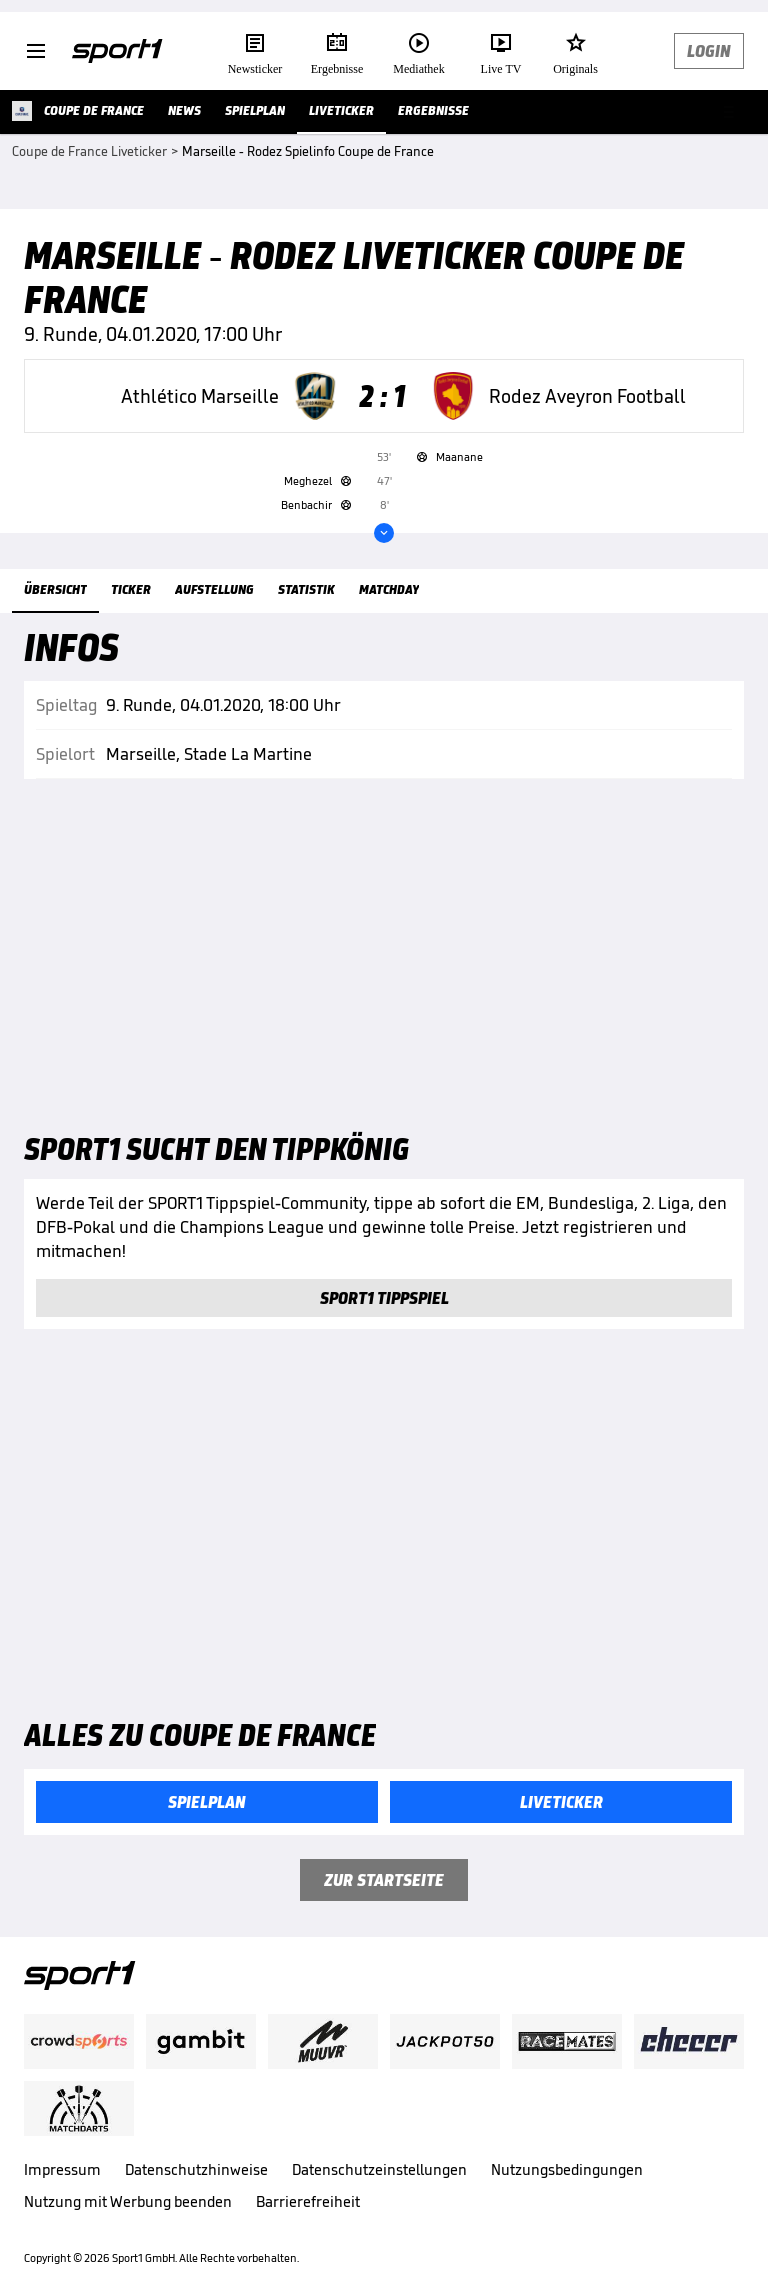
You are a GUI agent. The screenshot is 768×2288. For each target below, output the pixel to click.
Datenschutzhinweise (196, 2169)
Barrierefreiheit (308, 2201)
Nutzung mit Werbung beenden (128, 2201)
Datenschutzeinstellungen (379, 2169)
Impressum (62, 2169)
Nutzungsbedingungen (567, 2169)
